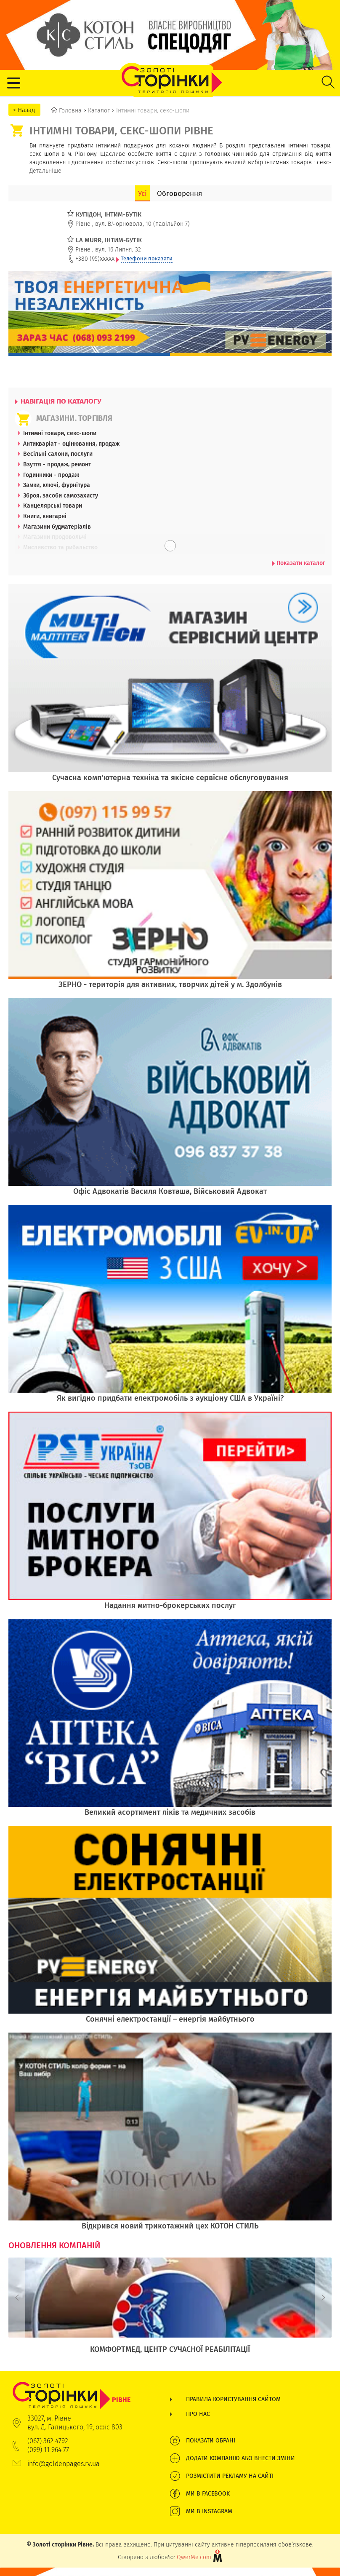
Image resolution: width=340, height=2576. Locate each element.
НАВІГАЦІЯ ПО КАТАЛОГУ (58, 401)
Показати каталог (298, 563)
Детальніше (45, 170)
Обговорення (179, 193)
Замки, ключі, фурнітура (56, 485)
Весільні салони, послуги (58, 453)
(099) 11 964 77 (48, 2450)
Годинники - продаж (51, 475)
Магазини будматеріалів (57, 526)
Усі (142, 193)
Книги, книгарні (44, 516)
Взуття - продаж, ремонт (57, 464)
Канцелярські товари (52, 505)
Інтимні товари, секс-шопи (59, 433)
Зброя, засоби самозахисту (60, 495)
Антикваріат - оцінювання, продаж (71, 443)
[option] (170, 2310)
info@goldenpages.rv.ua (63, 2464)
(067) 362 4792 (47, 2441)
